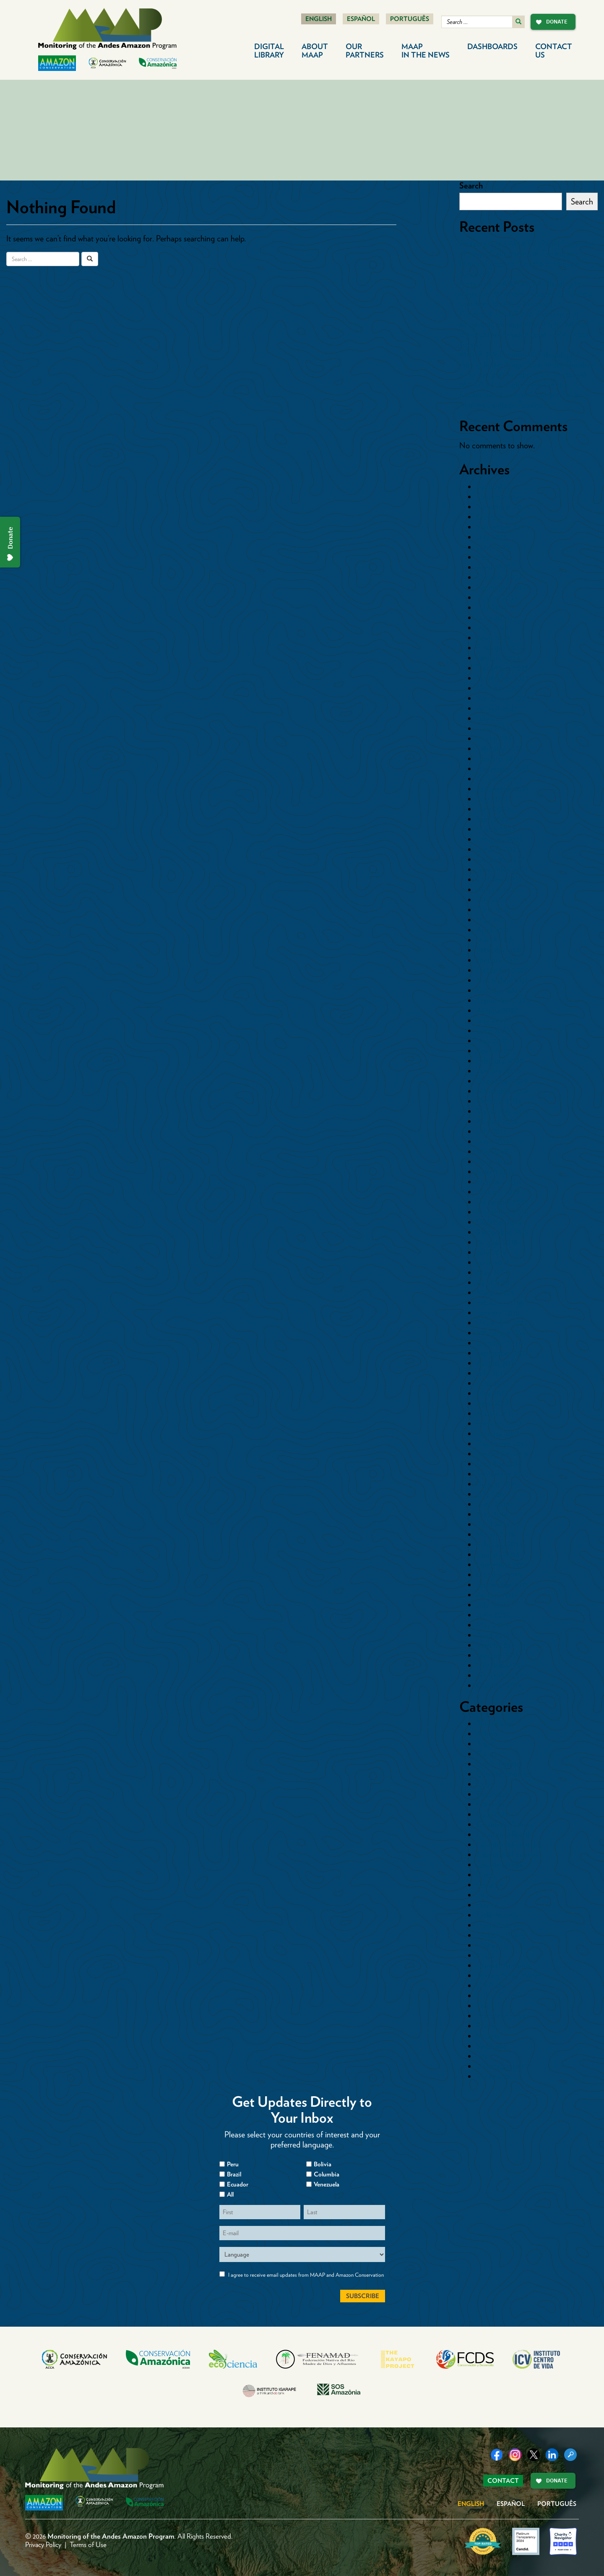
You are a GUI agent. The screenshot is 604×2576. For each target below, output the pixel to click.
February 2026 (499, 497)
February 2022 (499, 839)
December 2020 (502, 970)
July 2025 (492, 537)
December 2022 (502, 769)
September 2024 (503, 587)
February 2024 (499, 648)
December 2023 (502, 668)
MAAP (425, 50)
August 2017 (496, 1363)
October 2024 (499, 577)
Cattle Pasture (499, 1764)
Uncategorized (500, 2066)
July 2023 (491, 718)
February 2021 (499, 950)
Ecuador (489, 1885)
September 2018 (502, 1232)
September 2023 (502, 698)
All (230, 2194)
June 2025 (493, 547)
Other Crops (497, 1995)
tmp (482, 2056)
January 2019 (497, 1192)
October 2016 (499, 1464)
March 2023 (495, 738)
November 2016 (502, 1454)
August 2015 (496, 1595)
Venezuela (493, 2076)
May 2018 (492, 1272)
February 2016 (499, 1544)
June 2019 (492, 1141)
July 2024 (492, 607)
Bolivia (486, 1734)
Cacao (486, 1754)
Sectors (488, 2036)
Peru (483, 2006)
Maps (485, 1955)
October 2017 (498, 1343)
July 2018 (491, 1252)
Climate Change (503, 1774)
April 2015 (492, 1635)
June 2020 (493, 1030)
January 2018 (498, 1313)
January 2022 (498, 849)
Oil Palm (490, 1985)
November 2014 (502, 1675)
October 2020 (499, 990)
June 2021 (492, 910)
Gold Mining (497, 1915)
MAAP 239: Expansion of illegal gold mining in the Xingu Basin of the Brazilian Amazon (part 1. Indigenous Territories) (526, 364)
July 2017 (491, 1373)
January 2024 (498, 658)
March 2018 (495, 1292)
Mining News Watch (509, 1975)
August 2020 (497, 1010)
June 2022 (493, 809)
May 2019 (492, 1151)
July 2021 (491, 899)
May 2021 (492, 920)
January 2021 (497, 960)
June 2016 (493, 1504)
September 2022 (502, 789)
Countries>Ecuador (507, 1854)
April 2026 (493, 486)
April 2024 (493, 638)
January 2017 (497, 1433)
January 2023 (498, 758)
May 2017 (492, 1393)
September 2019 (502, 1111)
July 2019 (491, 1131)
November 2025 (502, 507)
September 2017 (502, 1353)
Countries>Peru (501, 1864)
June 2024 (493, 617)
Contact (553, 50)
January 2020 (498, 1071)
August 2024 (497, 597)
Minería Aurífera (503, 1965)
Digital (269, 50)
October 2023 (499, 688)
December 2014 (502, 1665)
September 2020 (503, 1000)
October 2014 (499, 1685)
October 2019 (498, 1101)
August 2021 (496, 889)
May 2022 (492, 819)
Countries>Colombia (509, 1844)
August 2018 (497, 1242)
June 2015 (492, 1615)
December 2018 (502, 1202)
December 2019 (502, 1081)
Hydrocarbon (497, 1925)
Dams (485, 1875)
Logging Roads (501, 1935)
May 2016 (492, 1514)
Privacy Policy (43, 2544)
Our (365, 50)
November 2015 (502, 1564)
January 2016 (498, 1554)
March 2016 (495, 1534)
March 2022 (495, 829)
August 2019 (496, 1121)
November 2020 (503, 980)
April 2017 (492, 1403)
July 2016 (491, 1494)
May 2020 (493, 1041)
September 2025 (502, 527)
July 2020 (492, 1020)
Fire (482, 1895)
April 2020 (493, 1051)
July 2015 (491, 1605)
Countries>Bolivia (504, 1824)
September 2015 (502, 1585)
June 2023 (493, 728)
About (315, 50)
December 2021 (502, 859)
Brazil (485, 1744)
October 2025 (499, 517)
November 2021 (502, 869)
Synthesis (491, 2046)
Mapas (487, 1945)
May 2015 (492, 1625)
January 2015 (497, 1655)
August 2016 (497, 1484)
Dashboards (492, 46)
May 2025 (492, 557)
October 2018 (499, 1222)
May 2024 (492, 627)
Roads (486, 2026)
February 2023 (499, 748)
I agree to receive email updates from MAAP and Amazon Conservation (306, 2275)
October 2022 (499, 779)
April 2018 (493, 1282)
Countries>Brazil (502, 1834)
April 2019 (492, 1161)
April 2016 (493, 1524)
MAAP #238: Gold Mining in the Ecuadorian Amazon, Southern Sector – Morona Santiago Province (524, 394)
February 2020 (500, 1061)
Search (471, 185)
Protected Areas (502, 2016)
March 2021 (495, 940)
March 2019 (495, 1171)
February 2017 (499, 1423)
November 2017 (502, 1333)
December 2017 (501, 1323)
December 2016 (502, 1443)
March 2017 (495, 1413)
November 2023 (502, 678)
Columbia (326, 2174)
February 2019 (499, 1182)
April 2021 (492, 930)
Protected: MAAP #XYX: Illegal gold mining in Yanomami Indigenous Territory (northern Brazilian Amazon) (526, 294)
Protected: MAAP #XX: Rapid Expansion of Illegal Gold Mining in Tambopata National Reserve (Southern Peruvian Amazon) (526, 258)
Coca (485, 1784)
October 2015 (498, 1574)
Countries (492, 1814)
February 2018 (499, 1302)
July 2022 (492, 799)
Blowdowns (494, 1723)
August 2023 (497, 708)
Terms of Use (88, 2544)
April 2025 (493, 567)
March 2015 (495, 1645)
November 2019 (502, 1091)
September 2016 (502, 1474)
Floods (487, 1905)
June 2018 (493, 1262)
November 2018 (502, 1212)
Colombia (492, 1794)
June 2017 (492, 1383)
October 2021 (498, 879)
